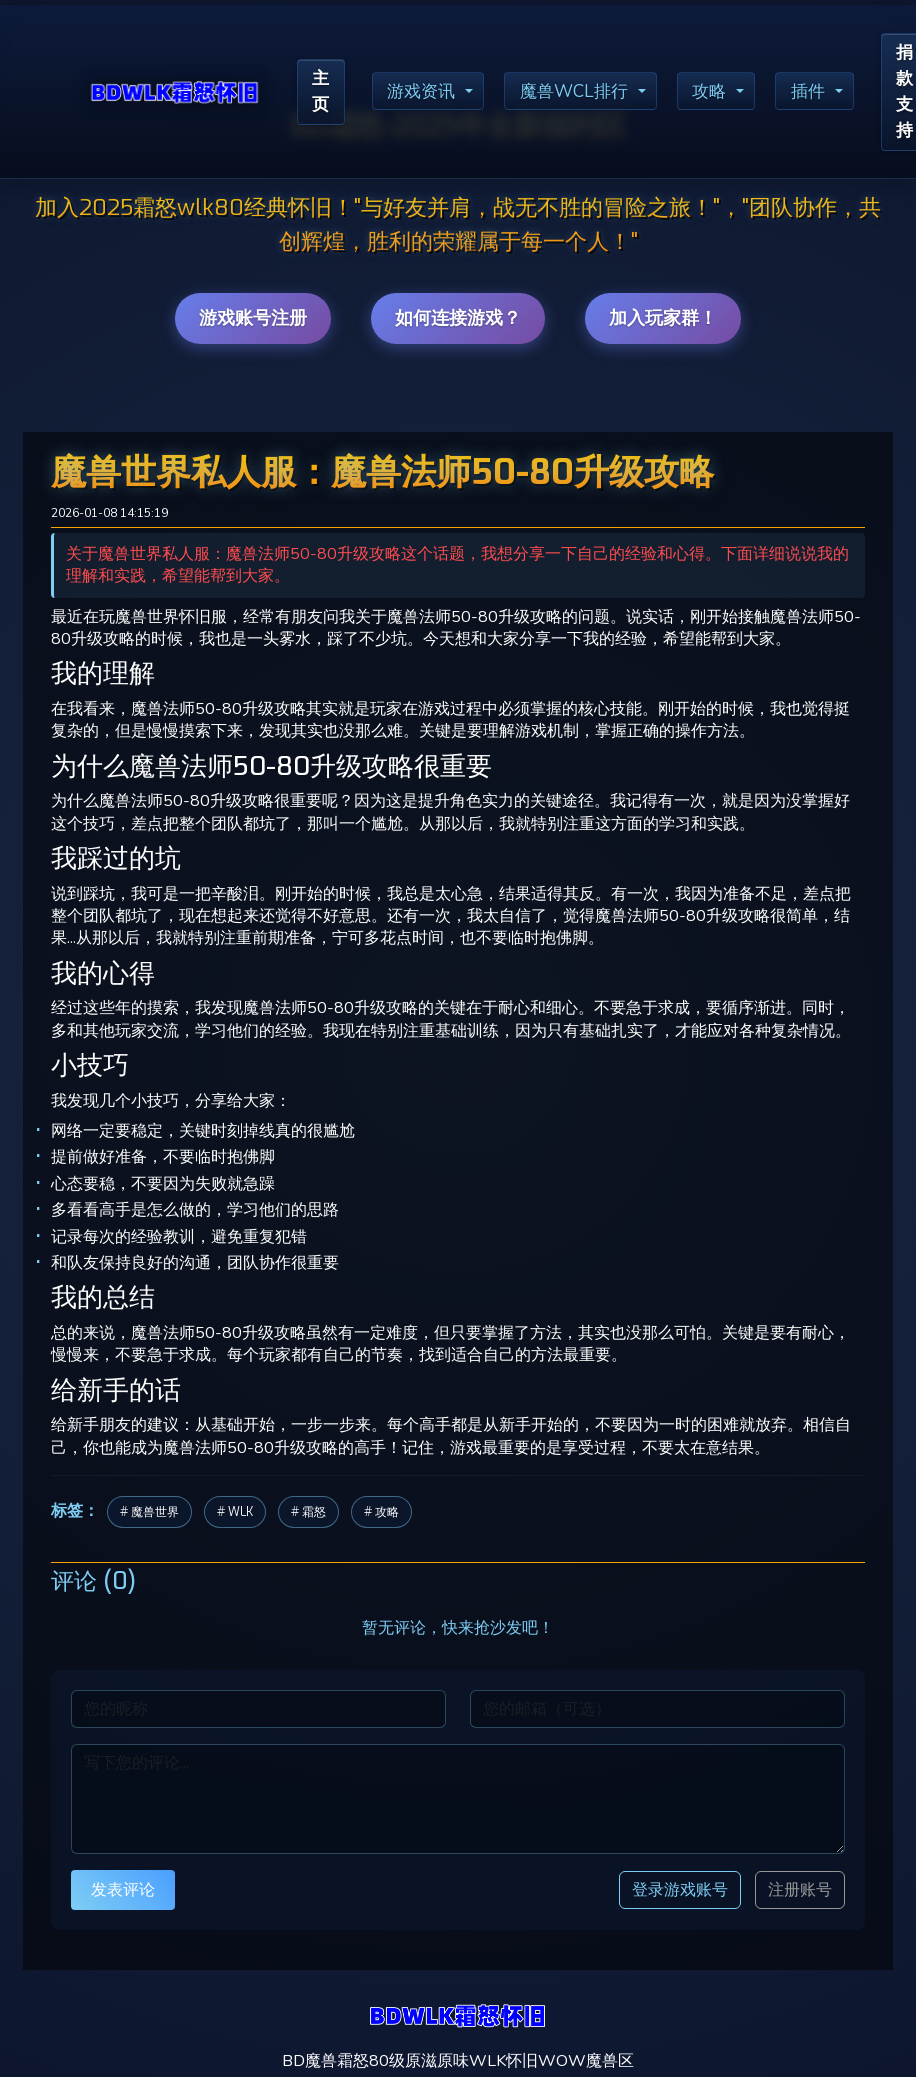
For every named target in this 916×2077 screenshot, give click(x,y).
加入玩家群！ (663, 318)
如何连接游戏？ (458, 318)
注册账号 (800, 1890)
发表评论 (123, 1889)
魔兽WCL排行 (583, 93)
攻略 (722, 93)
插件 (823, 93)
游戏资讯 (426, 93)
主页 (322, 93)
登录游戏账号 (680, 1889)
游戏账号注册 (253, 318)
